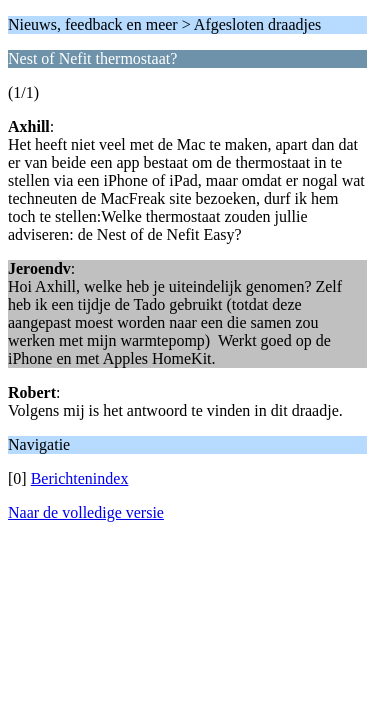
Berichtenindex (80, 478)
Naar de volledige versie (86, 512)
